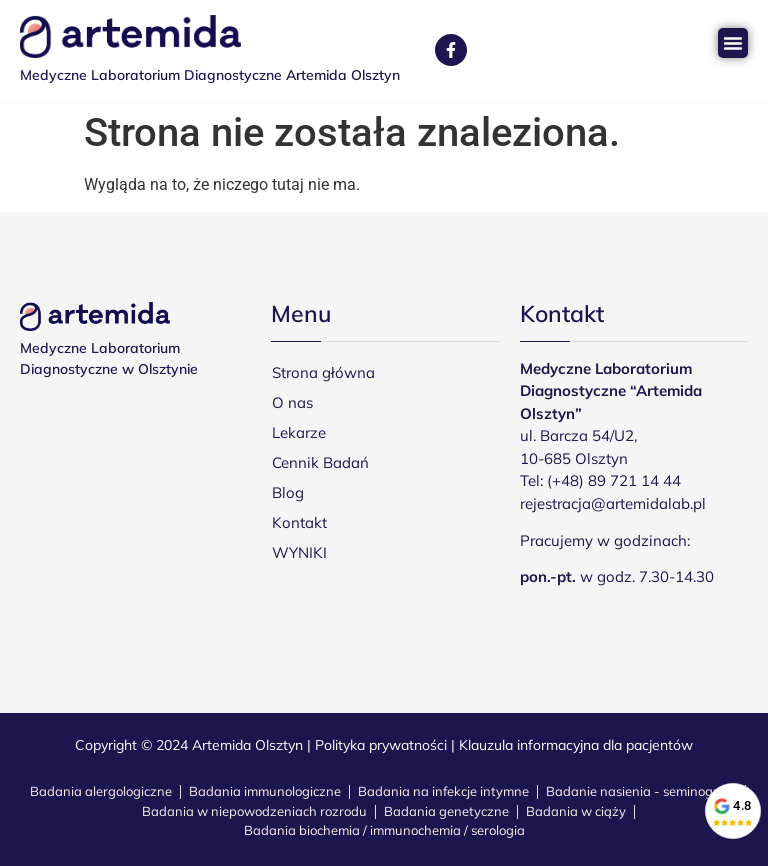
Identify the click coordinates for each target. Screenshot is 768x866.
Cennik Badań (320, 462)
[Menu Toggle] (733, 43)
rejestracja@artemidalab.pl (613, 503)
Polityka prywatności (381, 745)
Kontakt (299, 522)
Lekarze (299, 432)
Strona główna (323, 372)
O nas (292, 402)
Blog (288, 492)
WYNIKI (299, 552)
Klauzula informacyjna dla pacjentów (576, 745)
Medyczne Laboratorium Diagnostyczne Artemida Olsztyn (210, 75)
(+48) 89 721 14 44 (614, 480)
